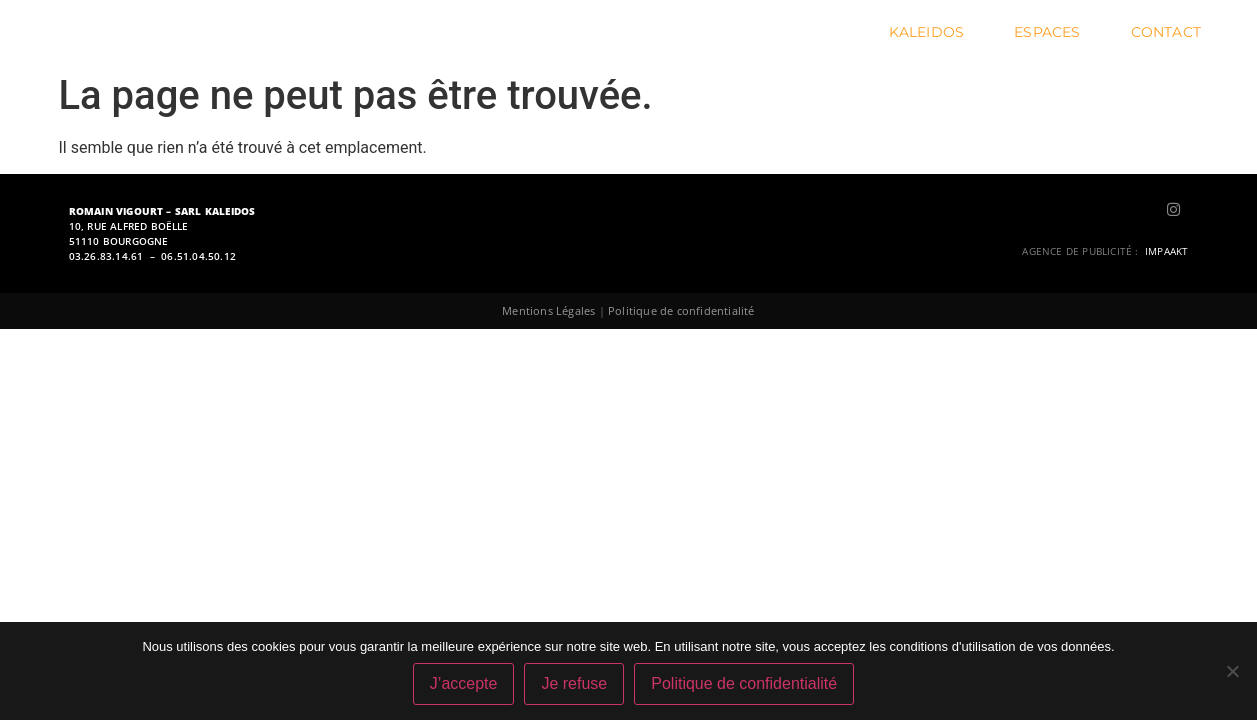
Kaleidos (932, 32)
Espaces (1052, 32)
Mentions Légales (548, 310)
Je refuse (574, 683)
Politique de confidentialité (681, 310)
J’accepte (464, 683)
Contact (1166, 32)
